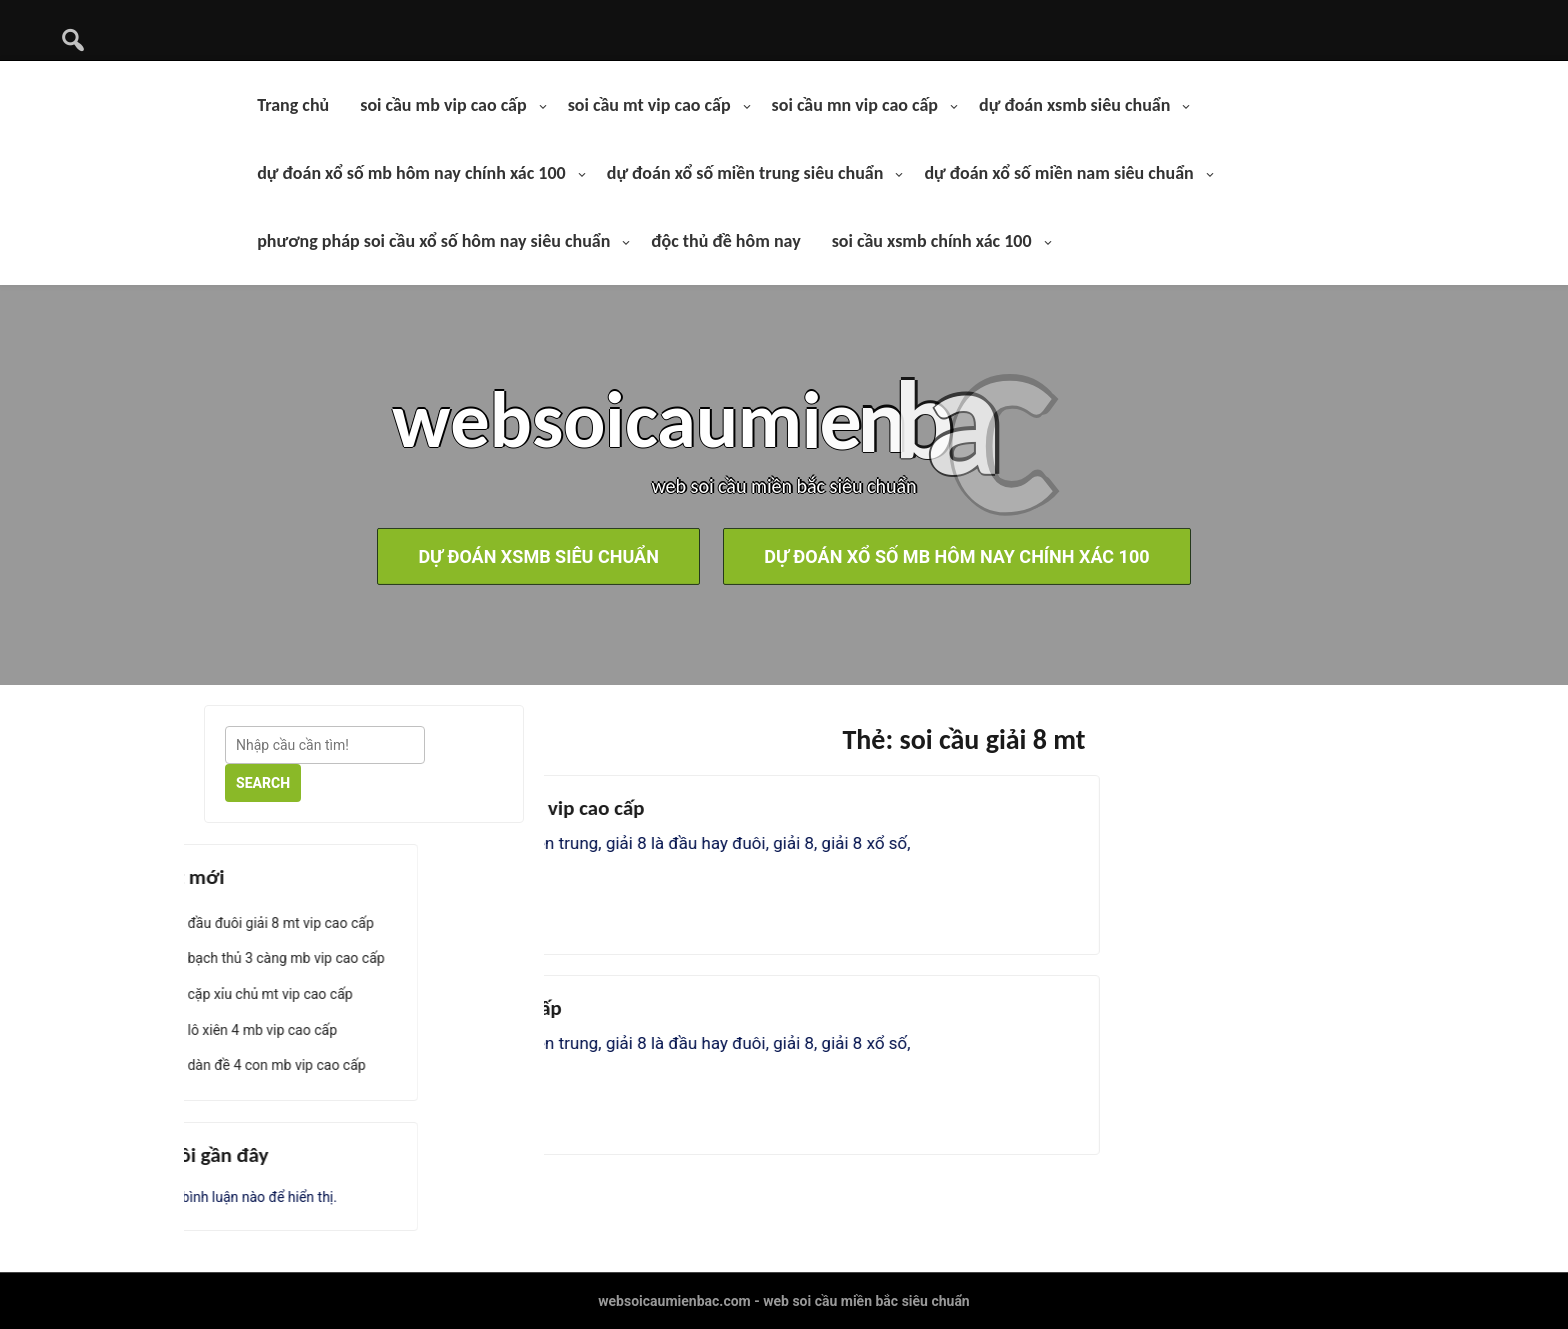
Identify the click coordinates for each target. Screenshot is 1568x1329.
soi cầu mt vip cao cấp (649, 105)
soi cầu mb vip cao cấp (443, 105)
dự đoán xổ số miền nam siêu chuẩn (1058, 173)
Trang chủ (293, 105)
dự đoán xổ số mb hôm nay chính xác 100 (411, 173)
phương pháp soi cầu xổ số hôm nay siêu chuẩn (433, 241)
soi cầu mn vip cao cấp (855, 105)
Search (263, 783)
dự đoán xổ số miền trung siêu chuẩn (745, 173)
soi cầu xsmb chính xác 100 (932, 241)
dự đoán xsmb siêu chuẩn (1074, 105)
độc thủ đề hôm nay (725, 241)
